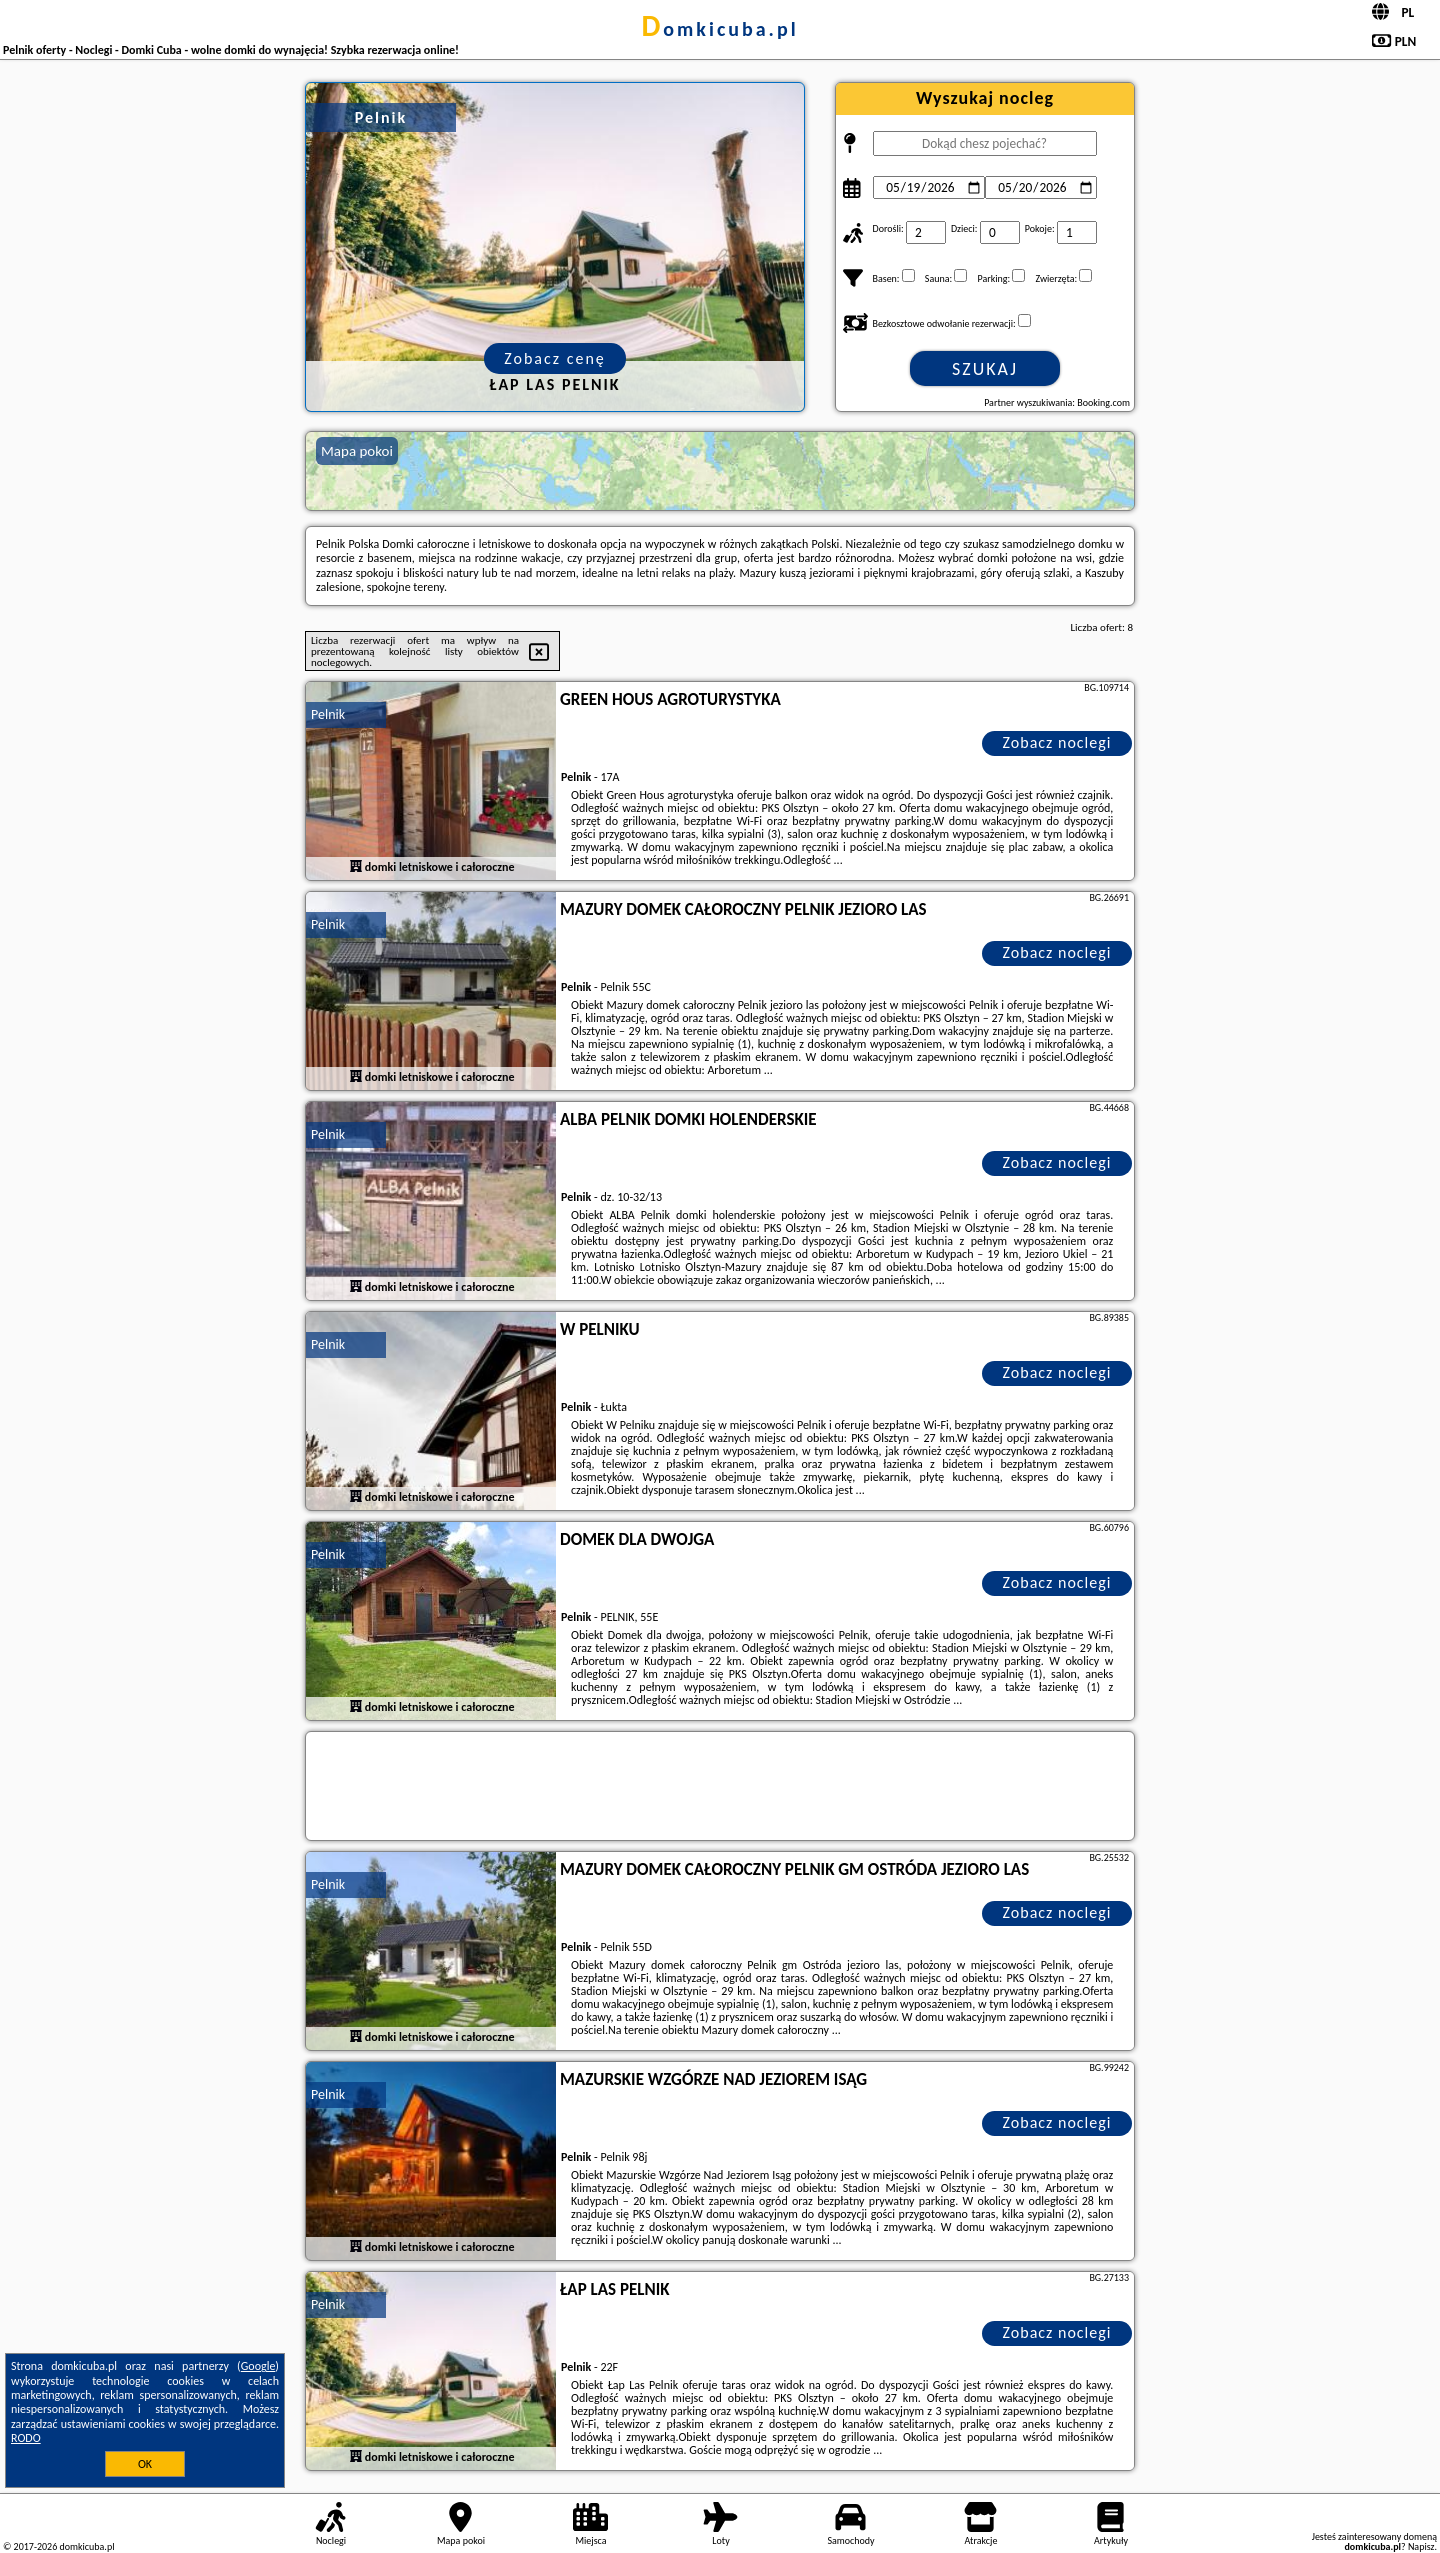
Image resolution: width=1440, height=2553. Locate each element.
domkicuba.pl (719, 29)
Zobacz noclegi (1057, 742)
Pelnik (328, 714)
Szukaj (985, 369)
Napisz (1421, 2546)
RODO (26, 2438)
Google (258, 2366)
